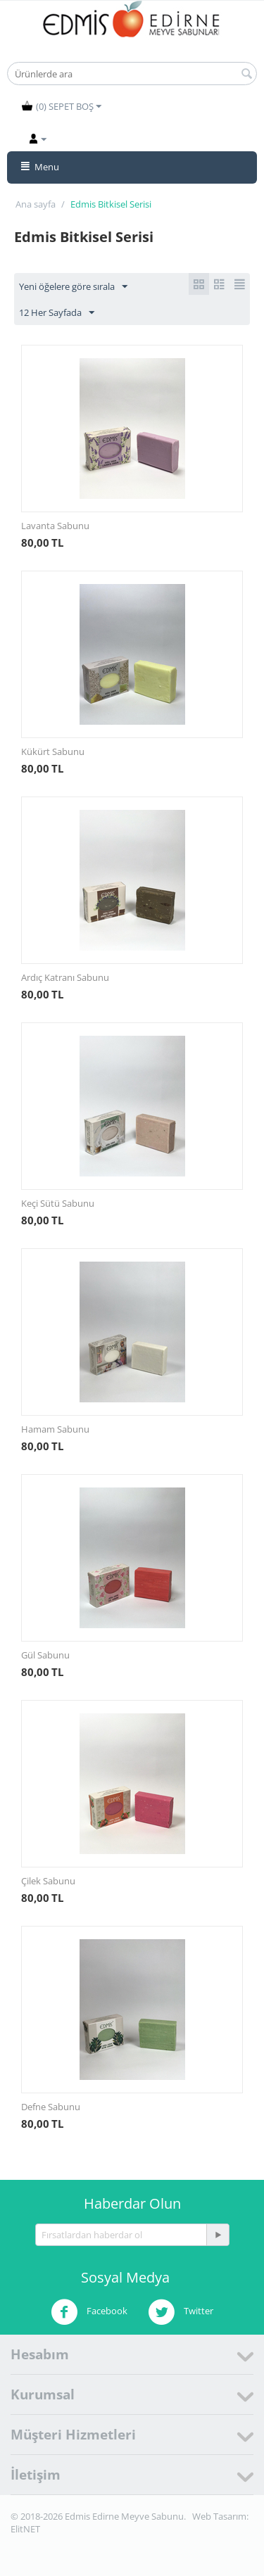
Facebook (89, 2312)
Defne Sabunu (50, 2106)
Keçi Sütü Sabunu (57, 1203)
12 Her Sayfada (56, 313)
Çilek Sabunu (48, 1880)
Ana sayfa (35, 204)
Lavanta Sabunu (55, 525)
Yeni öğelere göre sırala (73, 287)
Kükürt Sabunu (52, 751)
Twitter (180, 2312)
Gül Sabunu (45, 1655)
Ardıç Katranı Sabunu (65, 977)
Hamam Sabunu (55, 1429)
